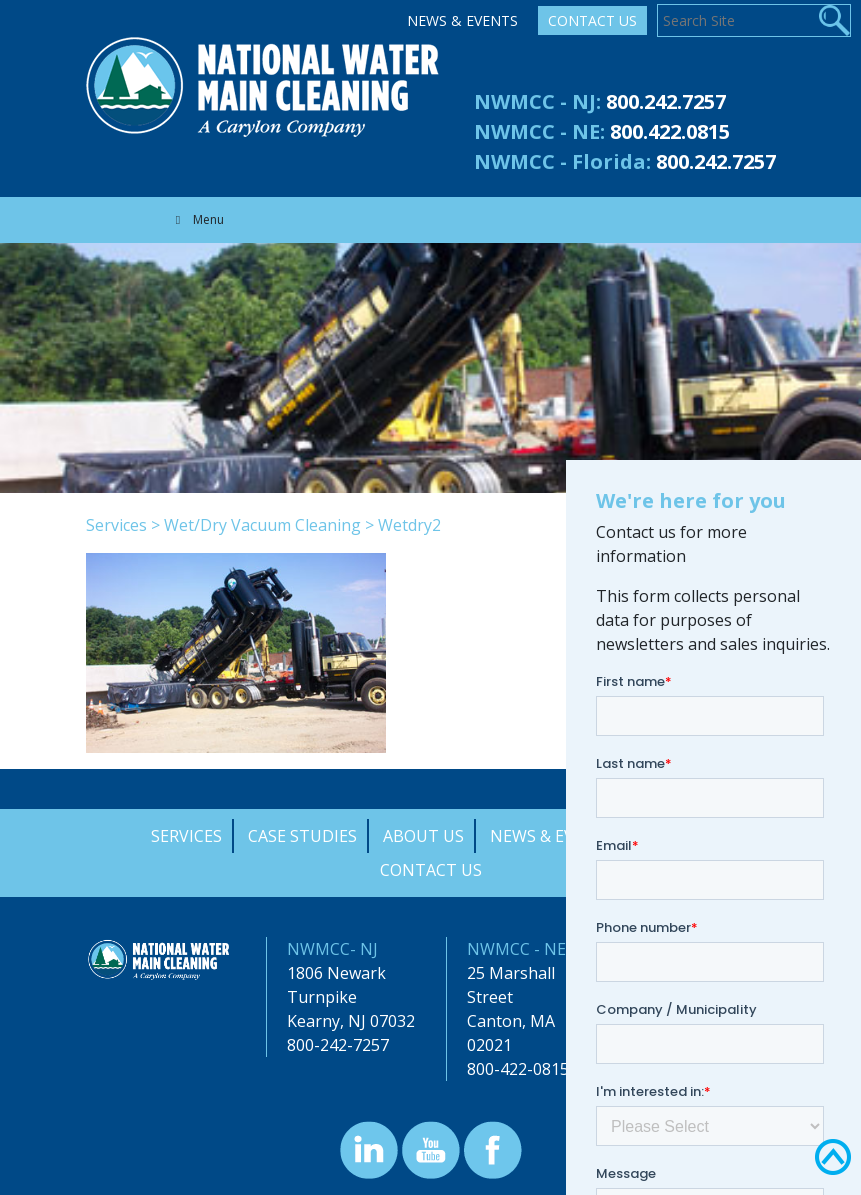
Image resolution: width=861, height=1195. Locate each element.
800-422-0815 (518, 1069)
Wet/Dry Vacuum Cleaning (262, 525)
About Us (423, 836)
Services (116, 525)
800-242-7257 (338, 1045)
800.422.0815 (670, 131)
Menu (197, 219)
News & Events (462, 20)
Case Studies (302, 836)
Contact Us (592, 20)
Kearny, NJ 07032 (351, 1021)
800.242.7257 (666, 101)
